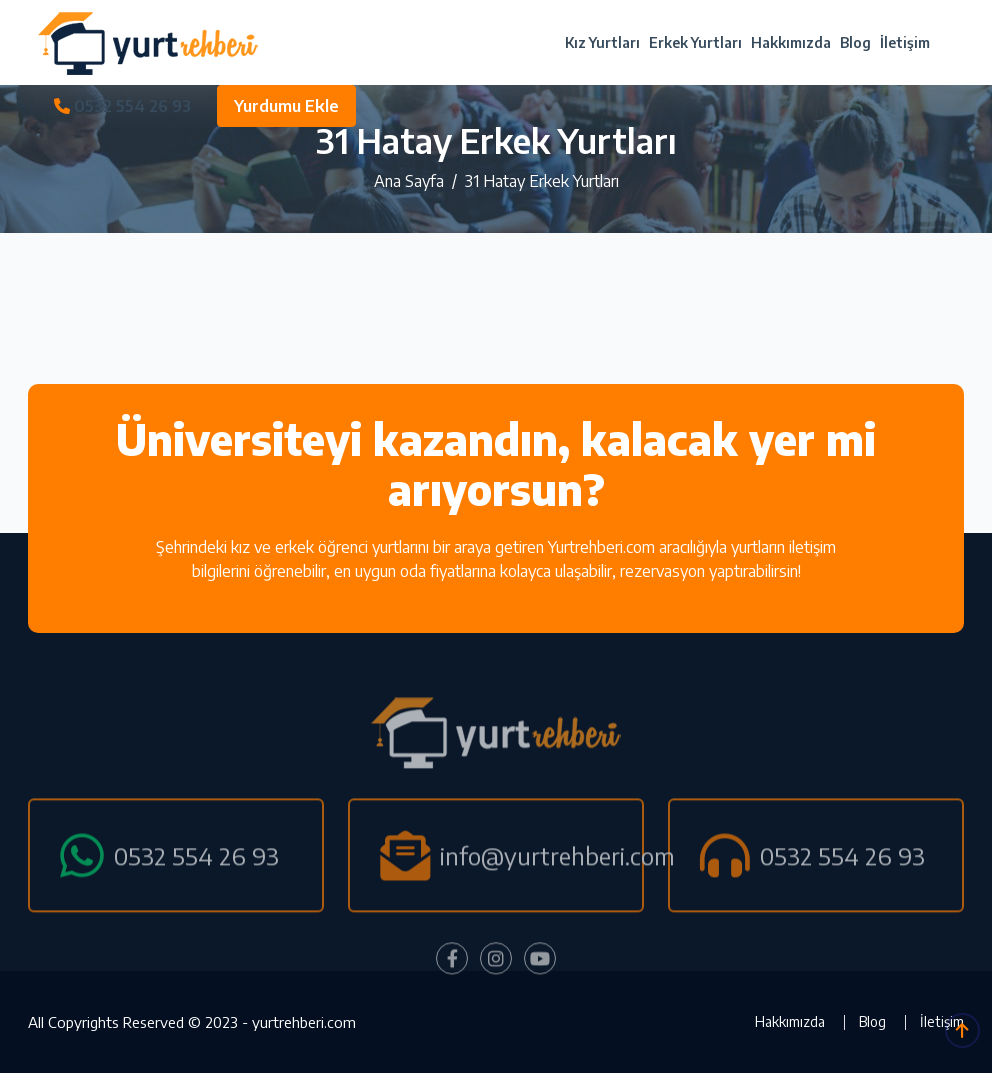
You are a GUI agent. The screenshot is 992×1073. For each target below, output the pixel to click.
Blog (855, 42)
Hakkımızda (791, 42)
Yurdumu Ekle (286, 106)
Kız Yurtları (602, 42)
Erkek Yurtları (695, 42)
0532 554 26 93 (122, 106)
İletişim (905, 42)
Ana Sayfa (409, 181)
